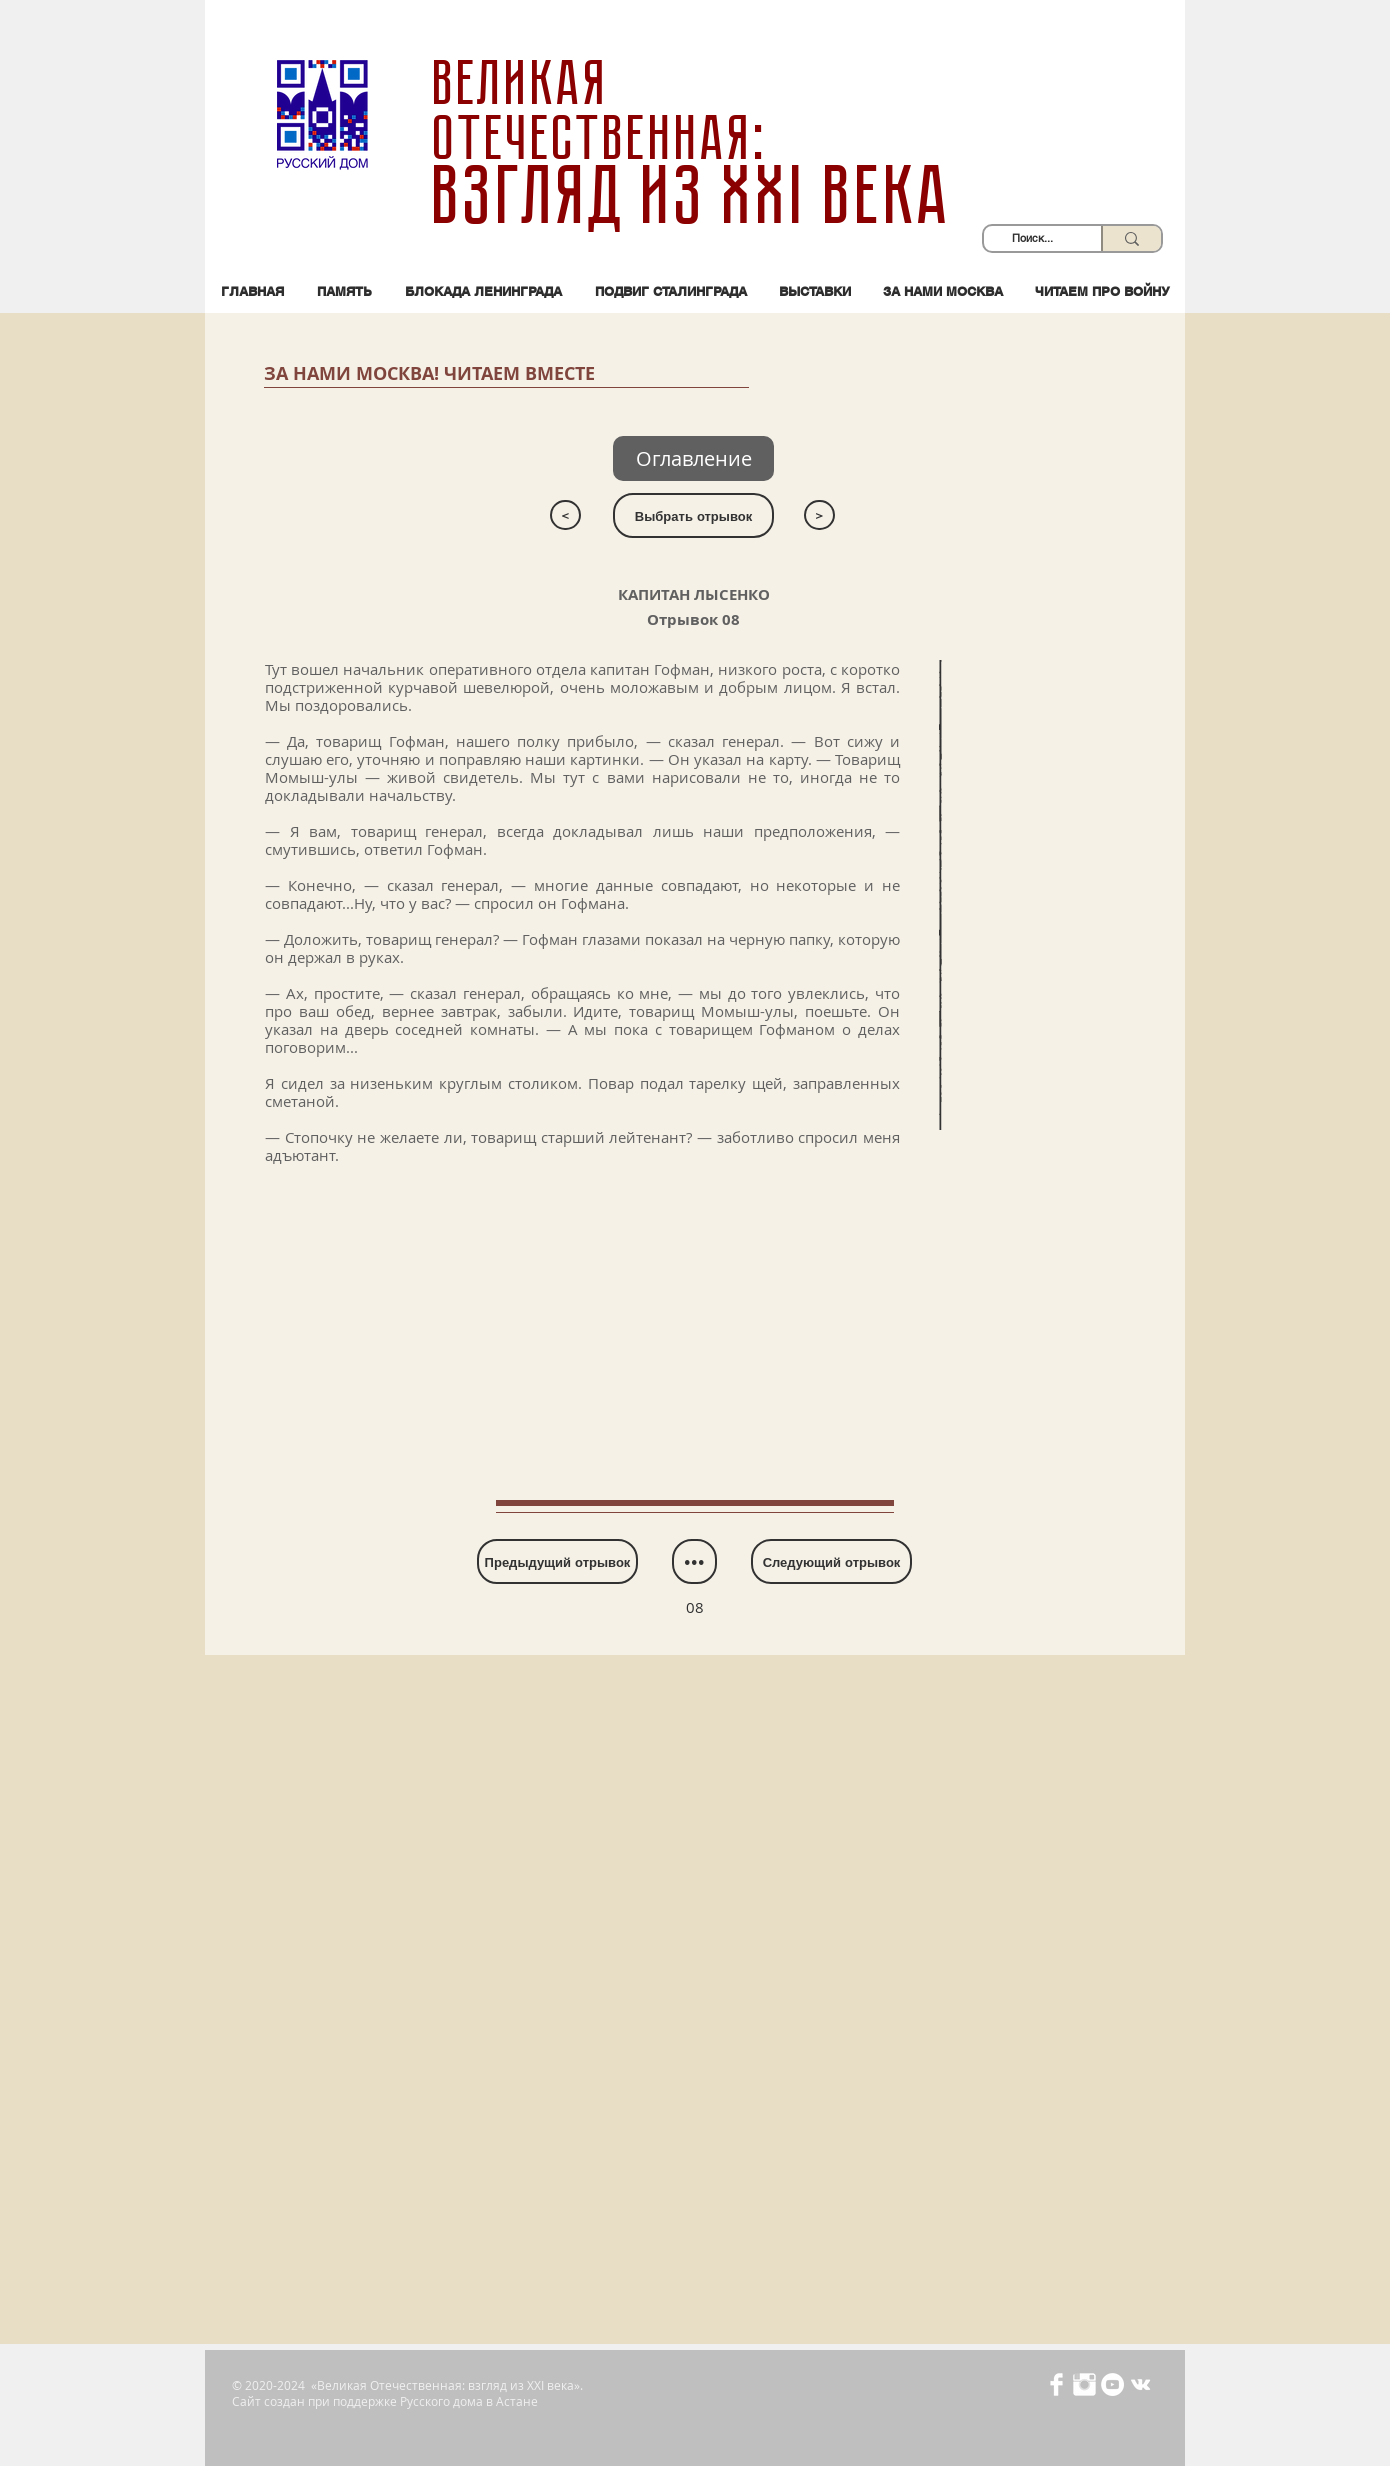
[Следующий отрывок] (831, 1561)
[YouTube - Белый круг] (1112, 2384)
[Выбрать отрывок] (693, 515)
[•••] (694, 1561)
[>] (819, 515)
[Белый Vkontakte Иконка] (1140, 2384)
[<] (565, 515)
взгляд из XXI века (694, 196)
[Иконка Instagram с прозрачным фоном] (1084, 2384)
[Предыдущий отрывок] (557, 1561)
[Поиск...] (1032, 238)
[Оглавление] (693, 458)
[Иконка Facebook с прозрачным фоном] (1056, 2384)
